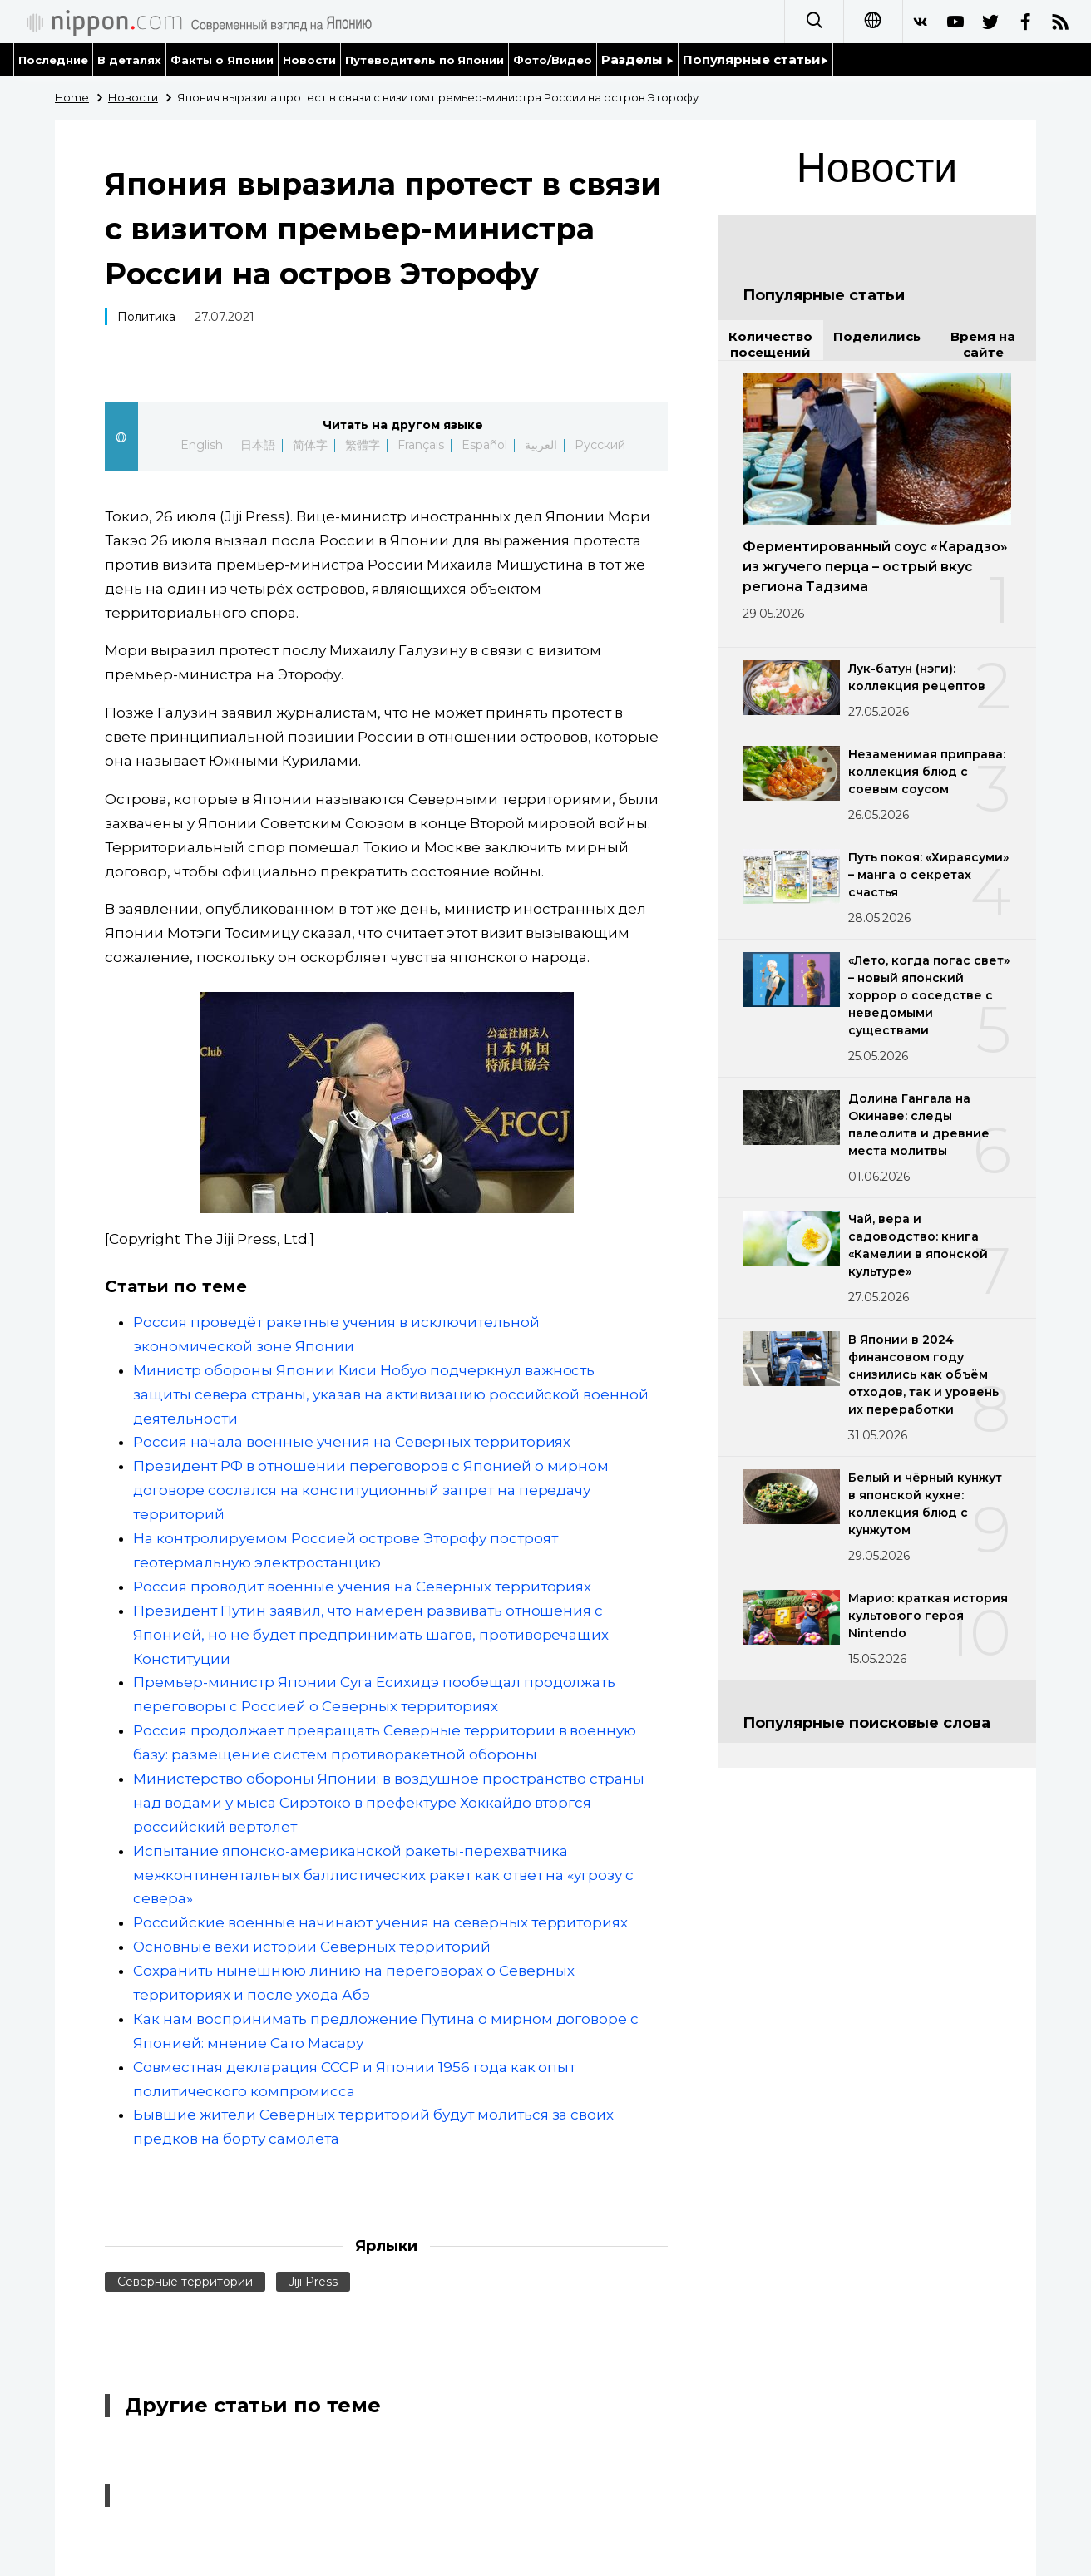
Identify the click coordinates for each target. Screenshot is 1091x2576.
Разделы (637, 59)
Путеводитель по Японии (425, 60)
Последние (53, 60)
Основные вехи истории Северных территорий (312, 1946)
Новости (309, 60)
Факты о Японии (222, 60)
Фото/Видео (552, 60)
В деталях (129, 60)
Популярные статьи (755, 59)
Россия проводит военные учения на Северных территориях (362, 1586)
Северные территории (185, 2281)
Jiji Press (313, 2281)
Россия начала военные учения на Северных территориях (351, 1442)
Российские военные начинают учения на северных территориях (380, 1922)
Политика (146, 316)
